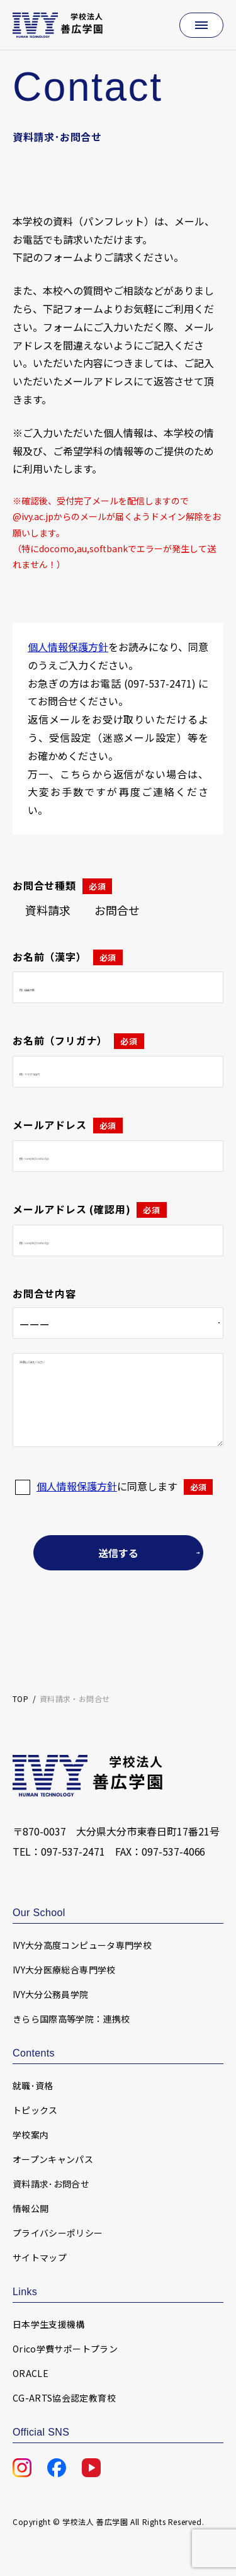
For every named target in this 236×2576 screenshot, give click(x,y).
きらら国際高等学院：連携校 (71, 2018)
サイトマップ (40, 2257)
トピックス (35, 2110)
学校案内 (30, 2134)
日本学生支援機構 (49, 2324)
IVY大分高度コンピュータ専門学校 (82, 1945)
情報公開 (30, 2208)
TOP (20, 1698)
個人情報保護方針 (68, 646)
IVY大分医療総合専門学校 (64, 1969)
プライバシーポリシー (58, 2233)
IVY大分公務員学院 (51, 1994)
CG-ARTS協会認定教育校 (64, 2398)
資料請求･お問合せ (51, 2183)
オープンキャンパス (53, 2159)
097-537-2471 (73, 1851)
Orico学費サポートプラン (65, 2348)
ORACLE (30, 2373)
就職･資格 (33, 2085)
